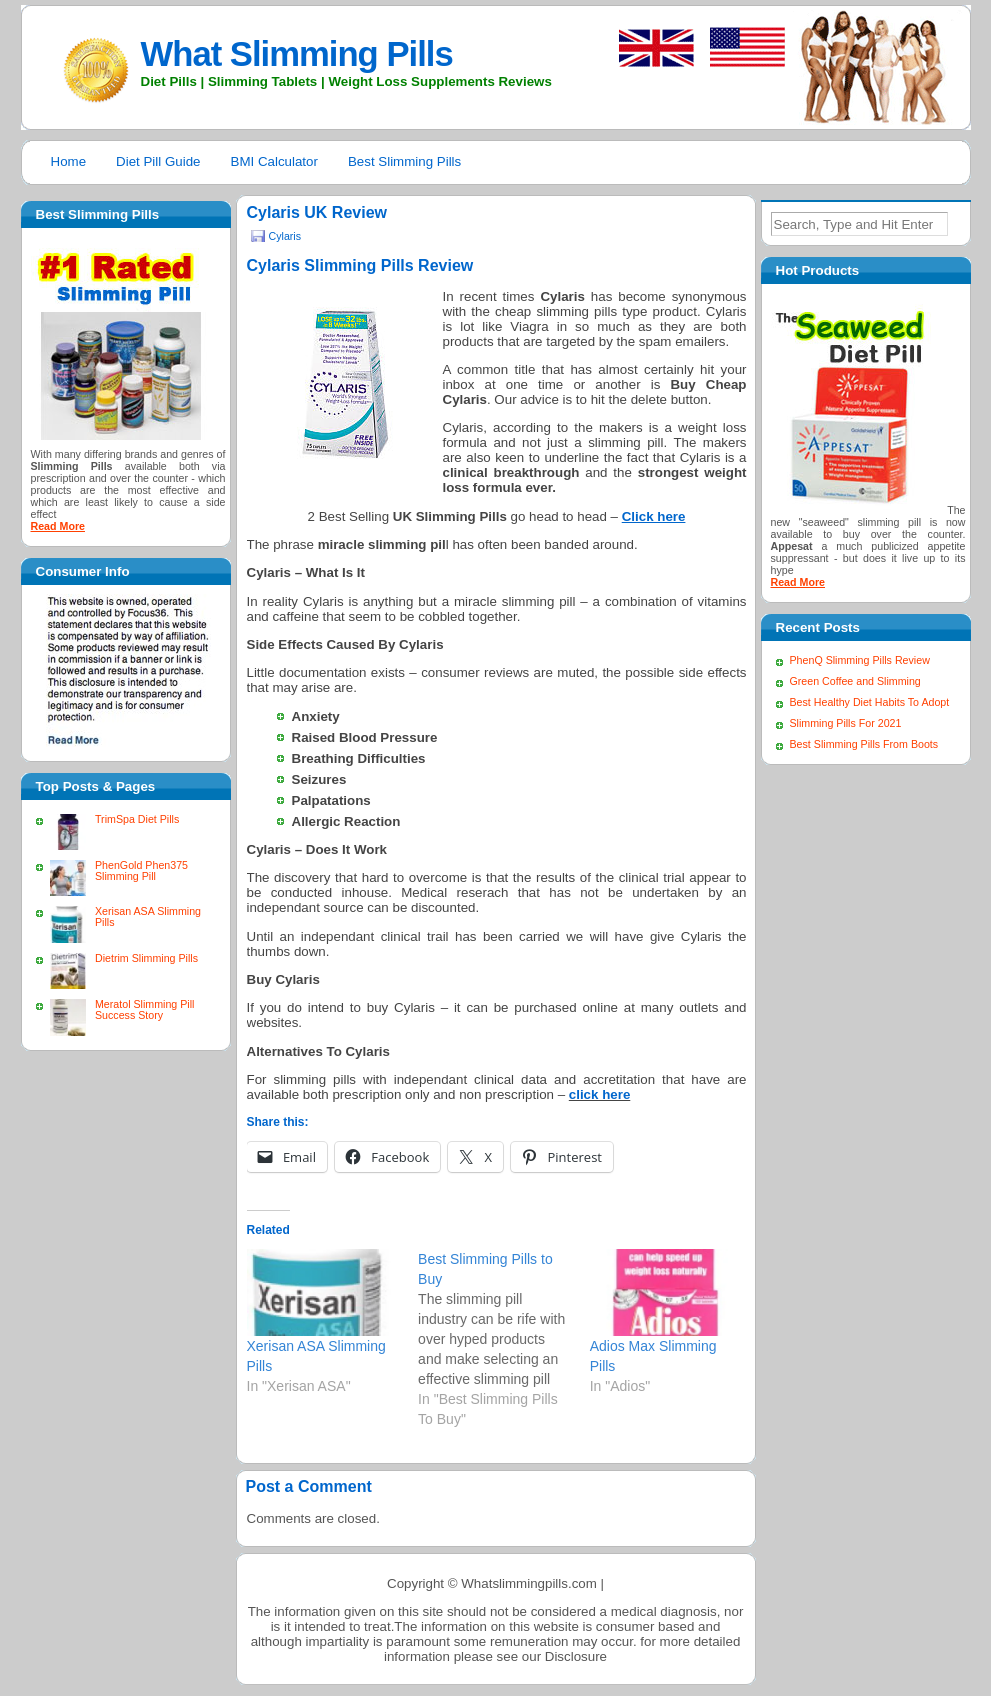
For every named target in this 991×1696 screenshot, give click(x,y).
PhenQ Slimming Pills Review (860, 660)
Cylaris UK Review (317, 212)
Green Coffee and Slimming (855, 681)
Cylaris (285, 236)
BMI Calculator (274, 161)
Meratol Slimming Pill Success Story (144, 1009)
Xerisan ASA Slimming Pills (148, 916)
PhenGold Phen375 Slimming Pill (141, 870)
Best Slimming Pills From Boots (864, 744)
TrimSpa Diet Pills (137, 819)
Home (69, 161)
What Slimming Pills (297, 54)
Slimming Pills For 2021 (846, 723)
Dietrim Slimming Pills (146, 958)
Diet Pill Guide (158, 161)
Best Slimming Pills (404, 161)
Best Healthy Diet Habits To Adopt (870, 702)
